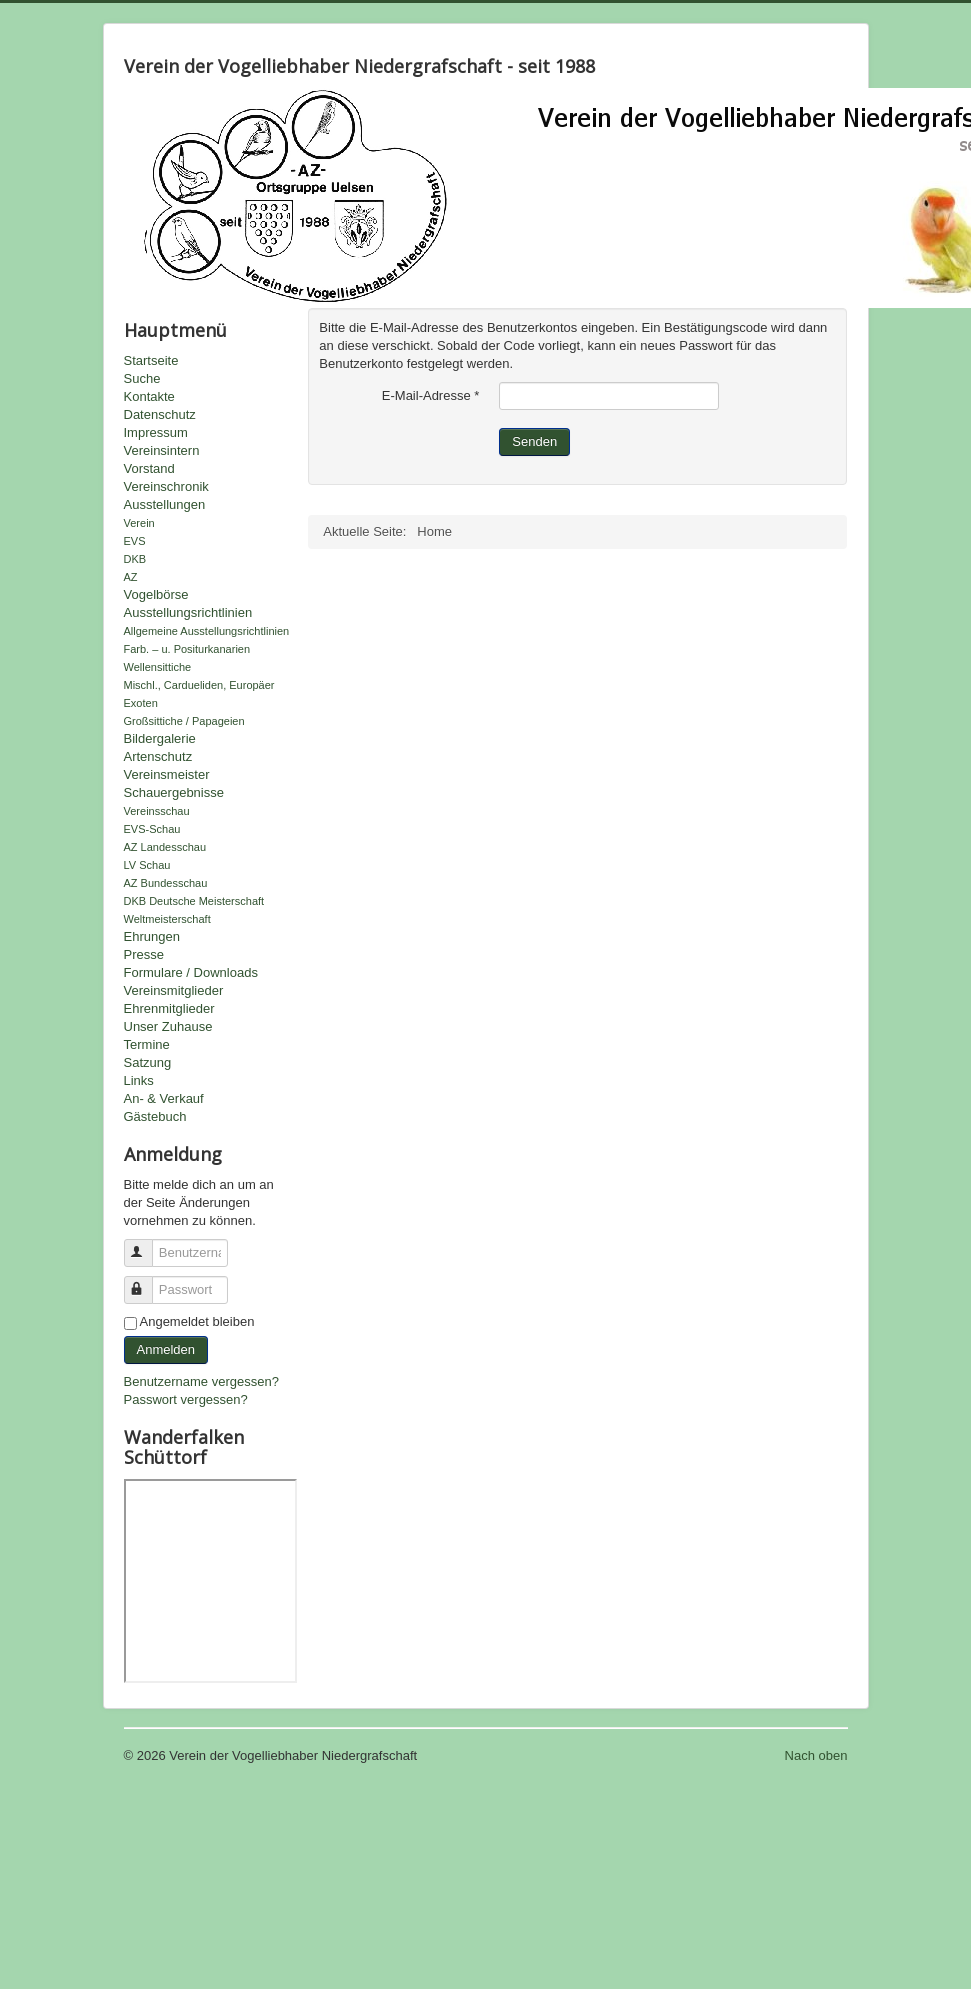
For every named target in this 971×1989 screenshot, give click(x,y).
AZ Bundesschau (166, 883)
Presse (144, 954)
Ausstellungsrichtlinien (188, 612)
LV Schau (147, 865)
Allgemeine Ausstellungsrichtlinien (207, 631)
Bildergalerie (160, 738)
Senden (534, 441)
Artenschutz (158, 756)
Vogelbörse (156, 594)
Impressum (156, 432)
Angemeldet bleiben (197, 1321)
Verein (139, 523)
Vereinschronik (166, 486)
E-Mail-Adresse (431, 395)
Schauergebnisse (174, 792)
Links (139, 1080)
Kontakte (149, 396)
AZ (131, 577)
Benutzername (147, 1244)
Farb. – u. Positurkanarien (187, 649)
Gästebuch (155, 1116)
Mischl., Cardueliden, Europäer (199, 685)
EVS (135, 541)
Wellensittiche (158, 667)
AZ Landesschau (165, 847)
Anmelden (166, 1349)
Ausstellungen (165, 504)
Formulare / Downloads (191, 972)
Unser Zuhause (168, 1026)
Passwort (147, 1281)
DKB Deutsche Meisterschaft (194, 901)
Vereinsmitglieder (174, 990)
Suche (142, 378)
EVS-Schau (152, 829)
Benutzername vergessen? (201, 1381)
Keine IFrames (210, 1581)
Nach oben (816, 1755)
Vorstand (149, 468)
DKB (135, 559)
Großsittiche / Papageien (184, 721)
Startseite (151, 360)
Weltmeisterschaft (167, 919)
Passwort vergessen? (186, 1399)
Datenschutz (160, 414)
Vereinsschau (157, 811)
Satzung (148, 1062)
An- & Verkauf (164, 1098)
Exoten (141, 703)
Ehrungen (152, 936)
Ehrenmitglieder (169, 1008)
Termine (147, 1044)
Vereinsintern (162, 450)
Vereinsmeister (167, 774)
